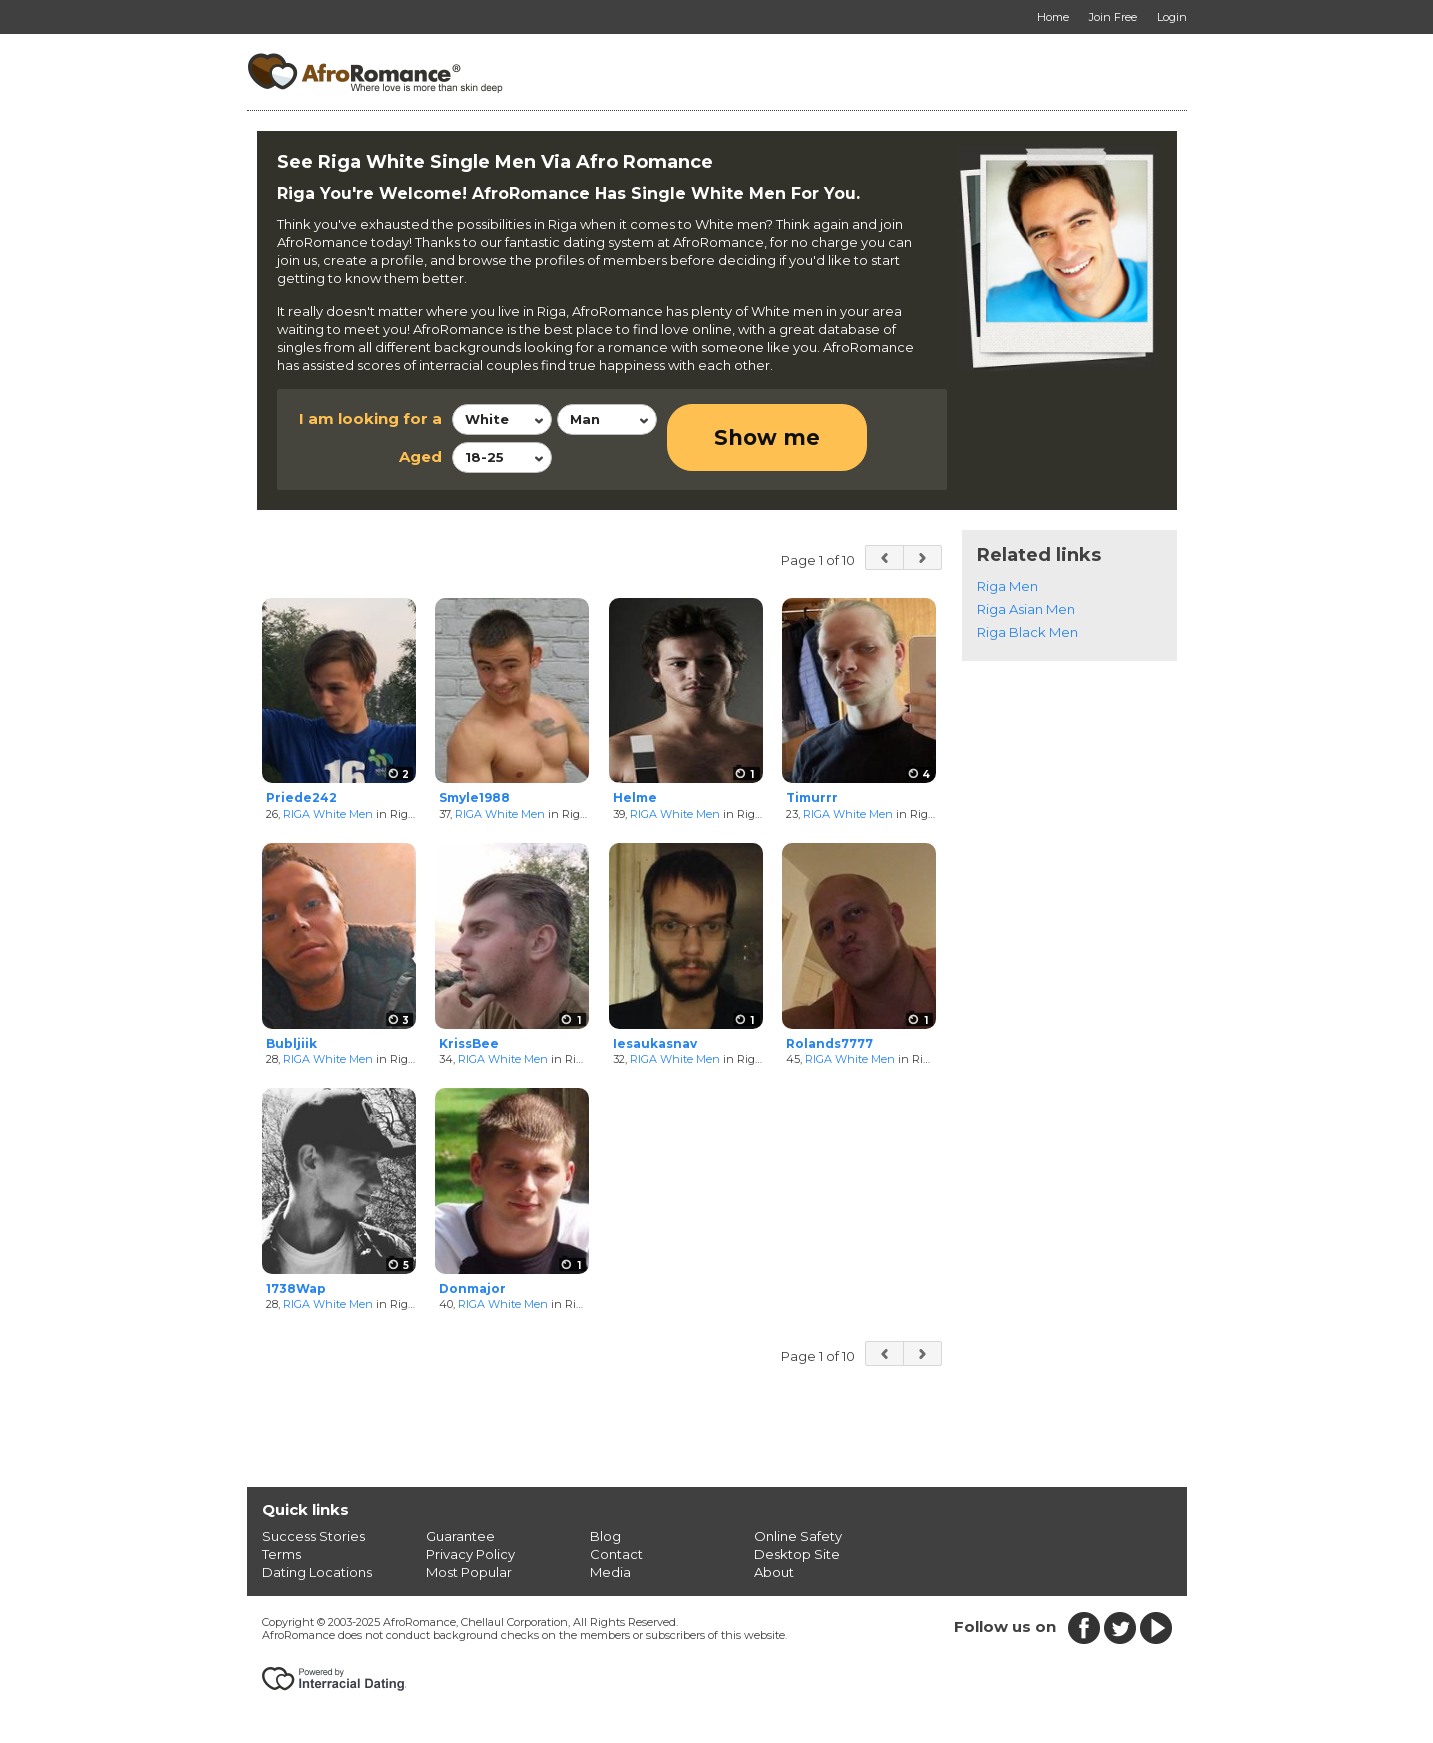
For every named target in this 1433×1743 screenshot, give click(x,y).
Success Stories (313, 1536)
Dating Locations (317, 1572)
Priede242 (301, 797)
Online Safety (798, 1536)
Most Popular (469, 1572)
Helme (635, 797)
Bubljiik (291, 1043)
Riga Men (1007, 586)
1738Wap (296, 1288)
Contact (616, 1554)
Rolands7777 (829, 1043)
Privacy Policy (470, 1554)
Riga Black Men (1027, 632)
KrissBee (469, 1043)
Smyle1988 (474, 797)
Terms (281, 1554)
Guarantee (460, 1536)
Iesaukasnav (655, 1043)
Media (610, 1572)
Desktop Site (797, 1554)
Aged (420, 456)
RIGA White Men (328, 814)
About (774, 1572)
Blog (605, 1536)
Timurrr (812, 797)
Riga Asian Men (1026, 609)
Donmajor (472, 1288)
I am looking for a (370, 418)
